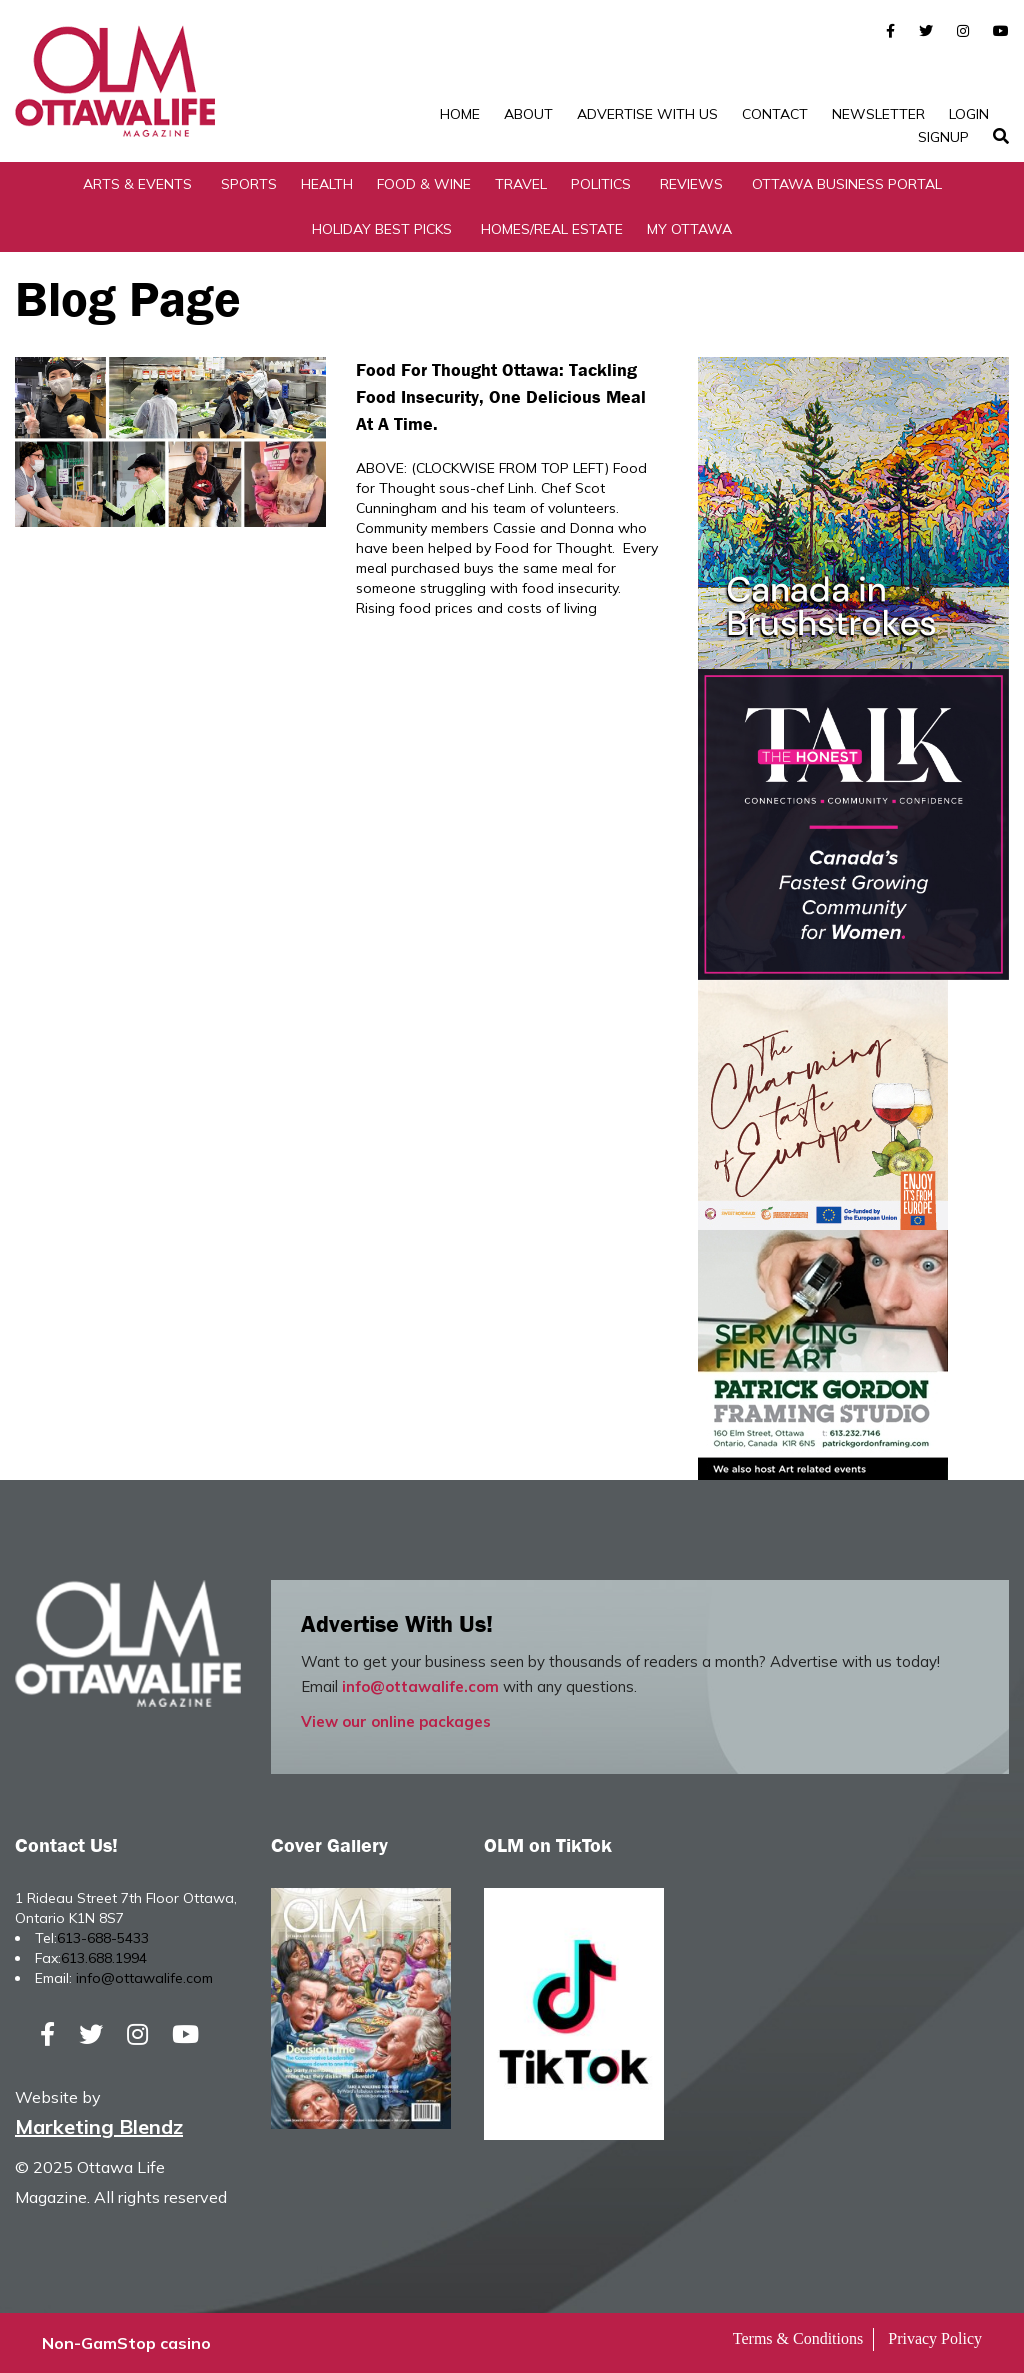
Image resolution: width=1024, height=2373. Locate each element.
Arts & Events (137, 184)
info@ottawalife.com (420, 1686)
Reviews (691, 184)
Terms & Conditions (798, 2338)
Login (969, 114)
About (528, 114)
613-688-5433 (103, 1938)
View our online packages (396, 1721)
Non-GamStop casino (126, 2343)
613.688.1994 (104, 1958)
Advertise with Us (647, 114)
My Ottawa (689, 229)
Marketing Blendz (99, 2126)
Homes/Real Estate (552, 229)
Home (460, 114)
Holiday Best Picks (382, 229)
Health (327, 184)
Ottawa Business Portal (847, 184)
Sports (249, 184)
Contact (775, 114)
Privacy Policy (935, 2338)
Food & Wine (424, 184)
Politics (601, 184)
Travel (521, 184)
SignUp (943, 137)
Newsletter (878, 114)
